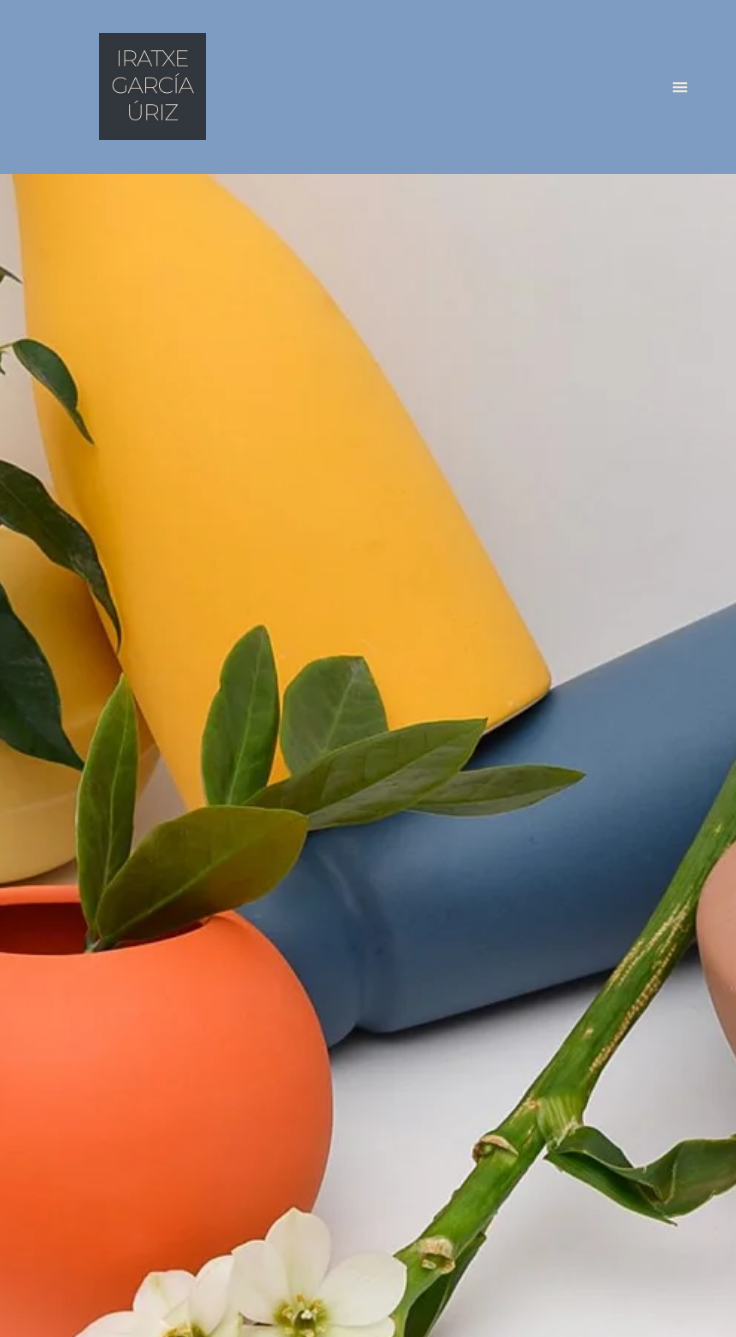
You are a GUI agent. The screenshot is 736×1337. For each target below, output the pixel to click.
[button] (680, 87)
